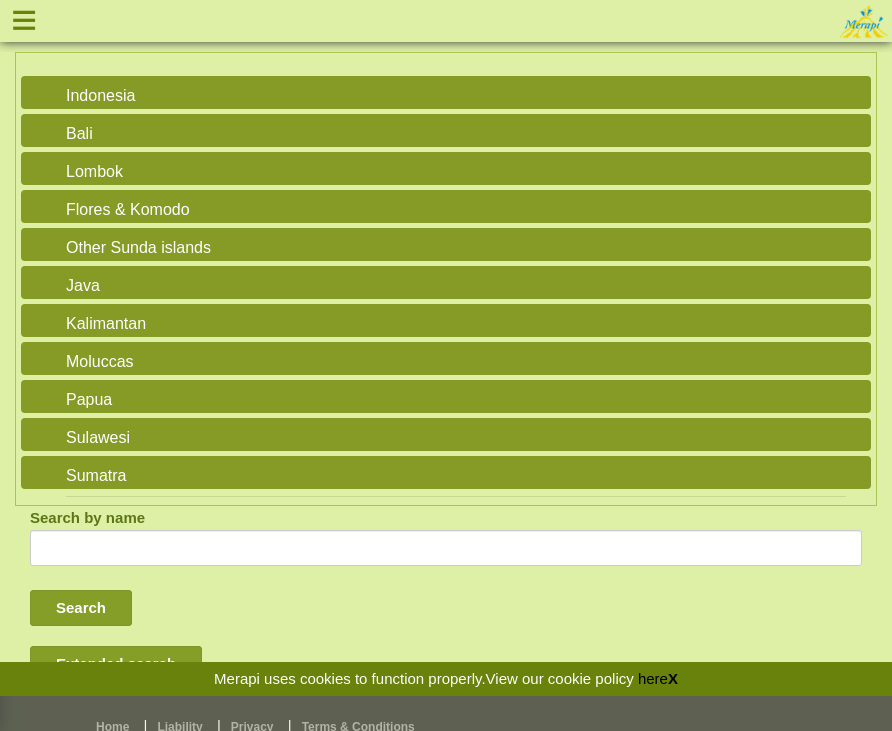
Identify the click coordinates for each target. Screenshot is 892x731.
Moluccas (100, 361)
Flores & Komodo (128, 209)
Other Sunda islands (138, 247)
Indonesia (100, 95)
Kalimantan (106, 323)
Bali (79, 133)
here (653, 678)
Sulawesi (98, 437)
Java (83, 285)
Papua (89, 399)
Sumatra (96, 475)
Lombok (94, 171)
